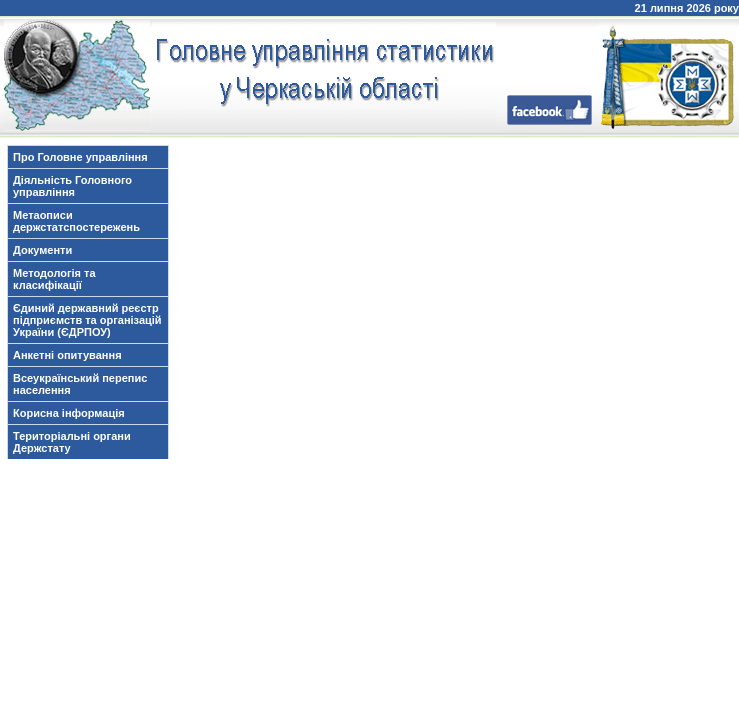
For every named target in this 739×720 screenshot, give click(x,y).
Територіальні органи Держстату (72, 442)
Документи (42, 250)
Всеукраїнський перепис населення (80, 384)
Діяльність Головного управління (72, 186)
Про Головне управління (80, 157)
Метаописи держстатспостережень (76, 221)
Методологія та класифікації (54, 279)
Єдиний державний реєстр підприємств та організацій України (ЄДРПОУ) (87, 320)
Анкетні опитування (67, 355)
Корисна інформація (69, 413)
